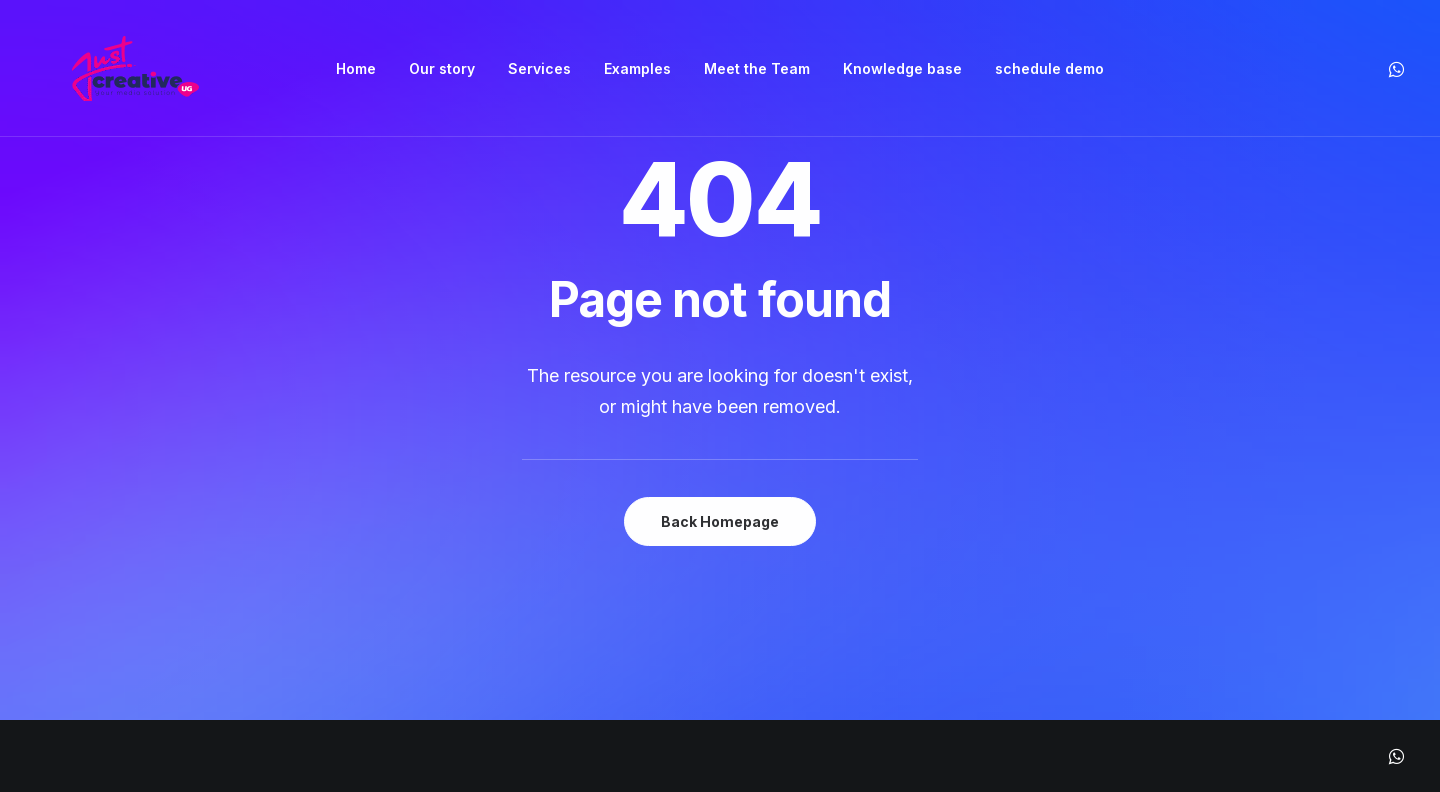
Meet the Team (757, 68)
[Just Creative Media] (135, 68)
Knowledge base (902, 68)
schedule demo (1049, 68)
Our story (442, 68)
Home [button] (356, 68)
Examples (637, 68)
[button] (1395, 68)
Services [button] (539, 68)
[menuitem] (356, 68)
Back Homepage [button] (720, 521)
